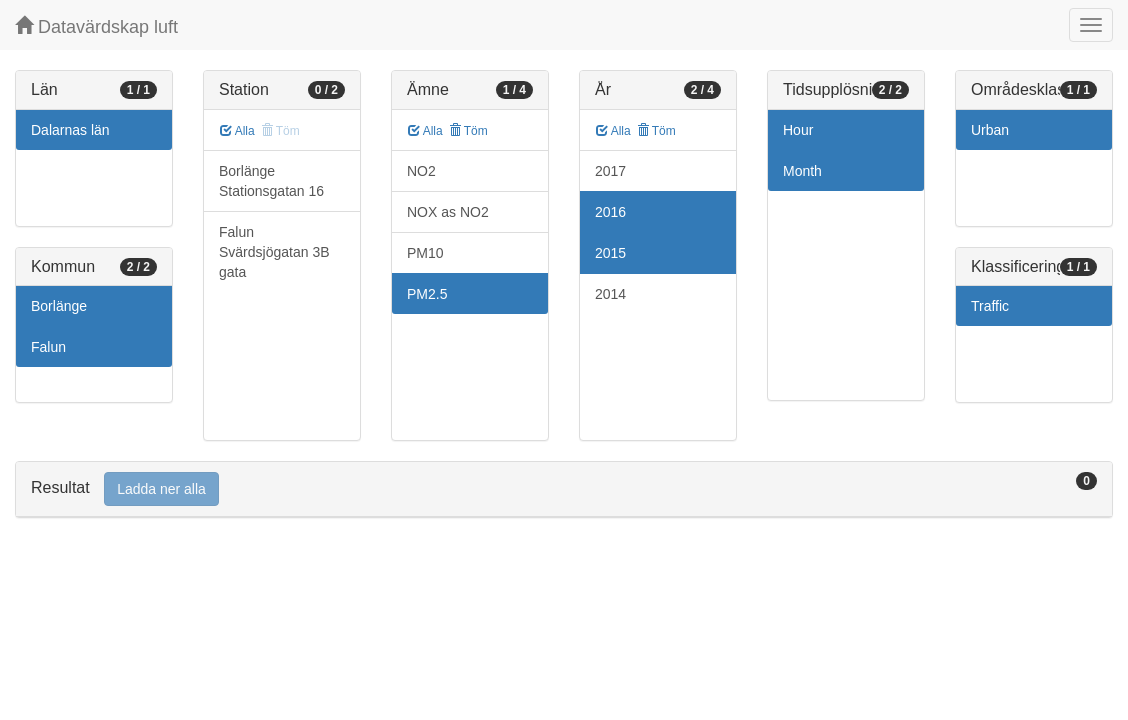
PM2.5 (427, 294)
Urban (990, 130)
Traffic (990, 306)
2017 (610, 171)
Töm (468, 131)
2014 (610, 294)
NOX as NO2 (448, 212)
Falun (48, 347)
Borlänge (59, 306)
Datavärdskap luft (96, 26)
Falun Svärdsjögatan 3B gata (274, 252)
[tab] (564, 489)
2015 (610, 253)
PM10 (425, 253)
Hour (798, 130)
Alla (237, 131)
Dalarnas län (70, 130)
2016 (610, 212)
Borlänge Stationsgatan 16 (271, 181)
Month (802, 171)
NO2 (421, 171)
